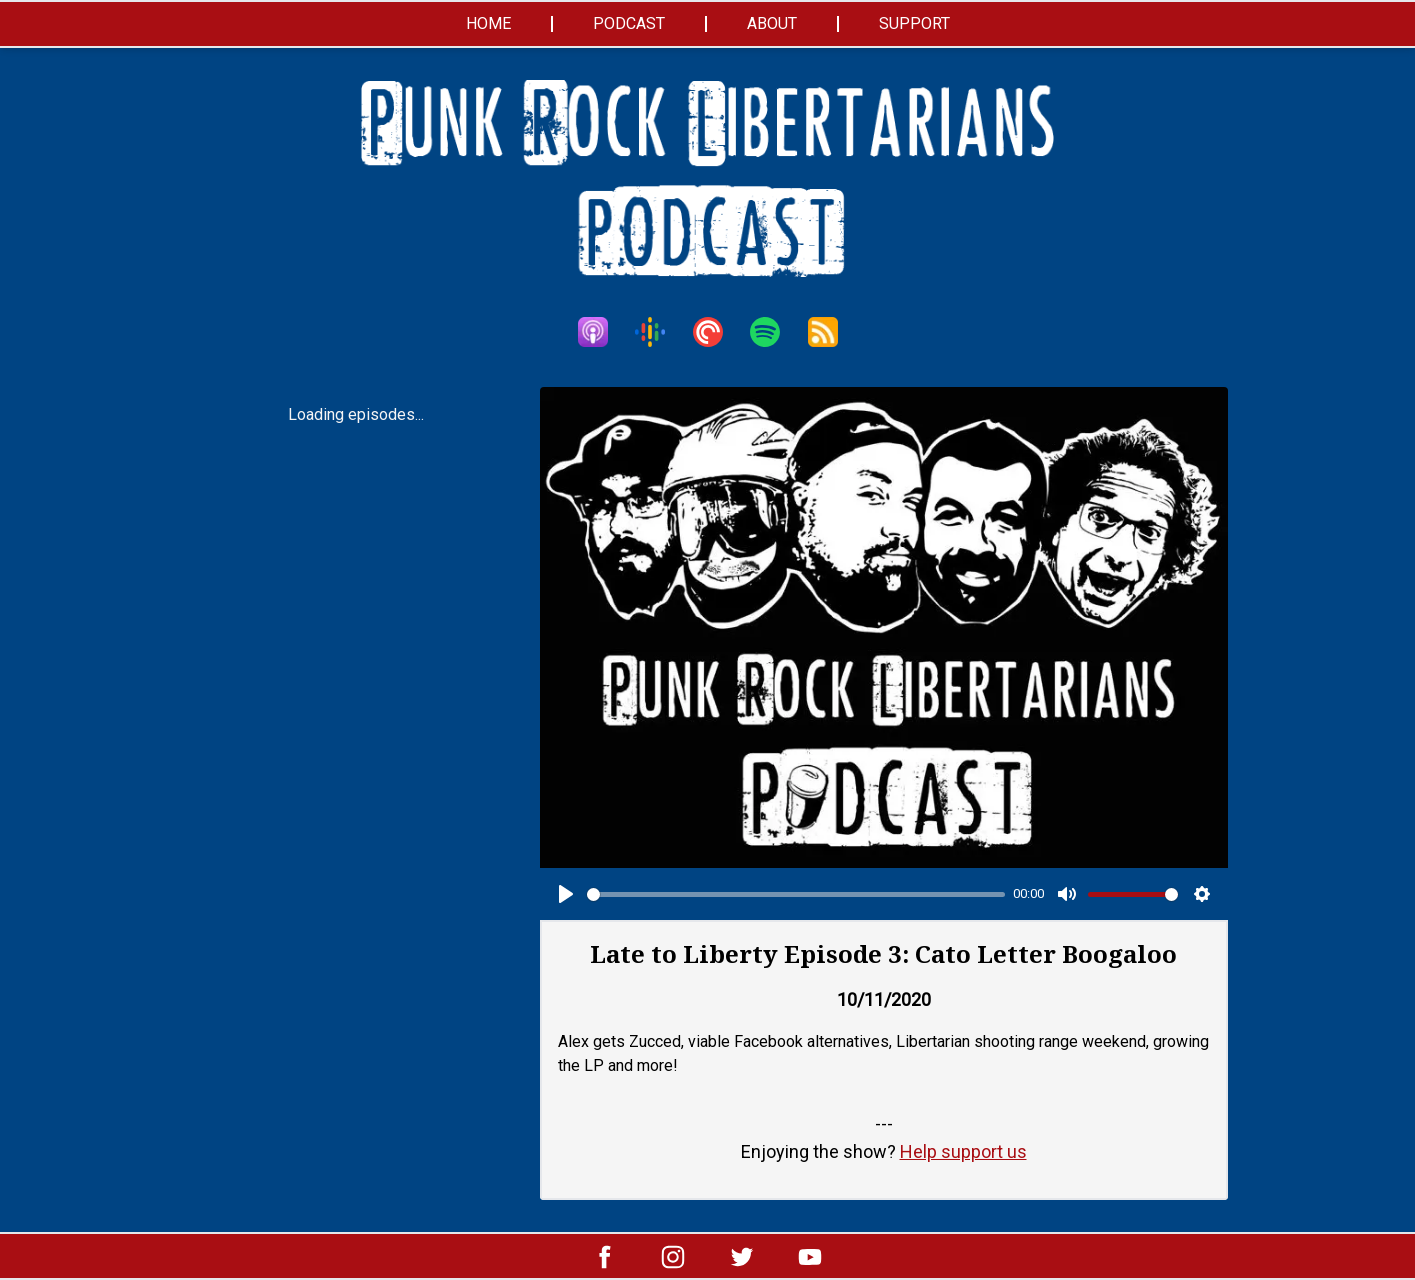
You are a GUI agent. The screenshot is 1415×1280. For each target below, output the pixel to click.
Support (914, 23)
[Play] (566, 894)
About (772, 23)
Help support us (963, 1151)
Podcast (629, 23)
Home (488, 23)
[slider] (796, 894)
